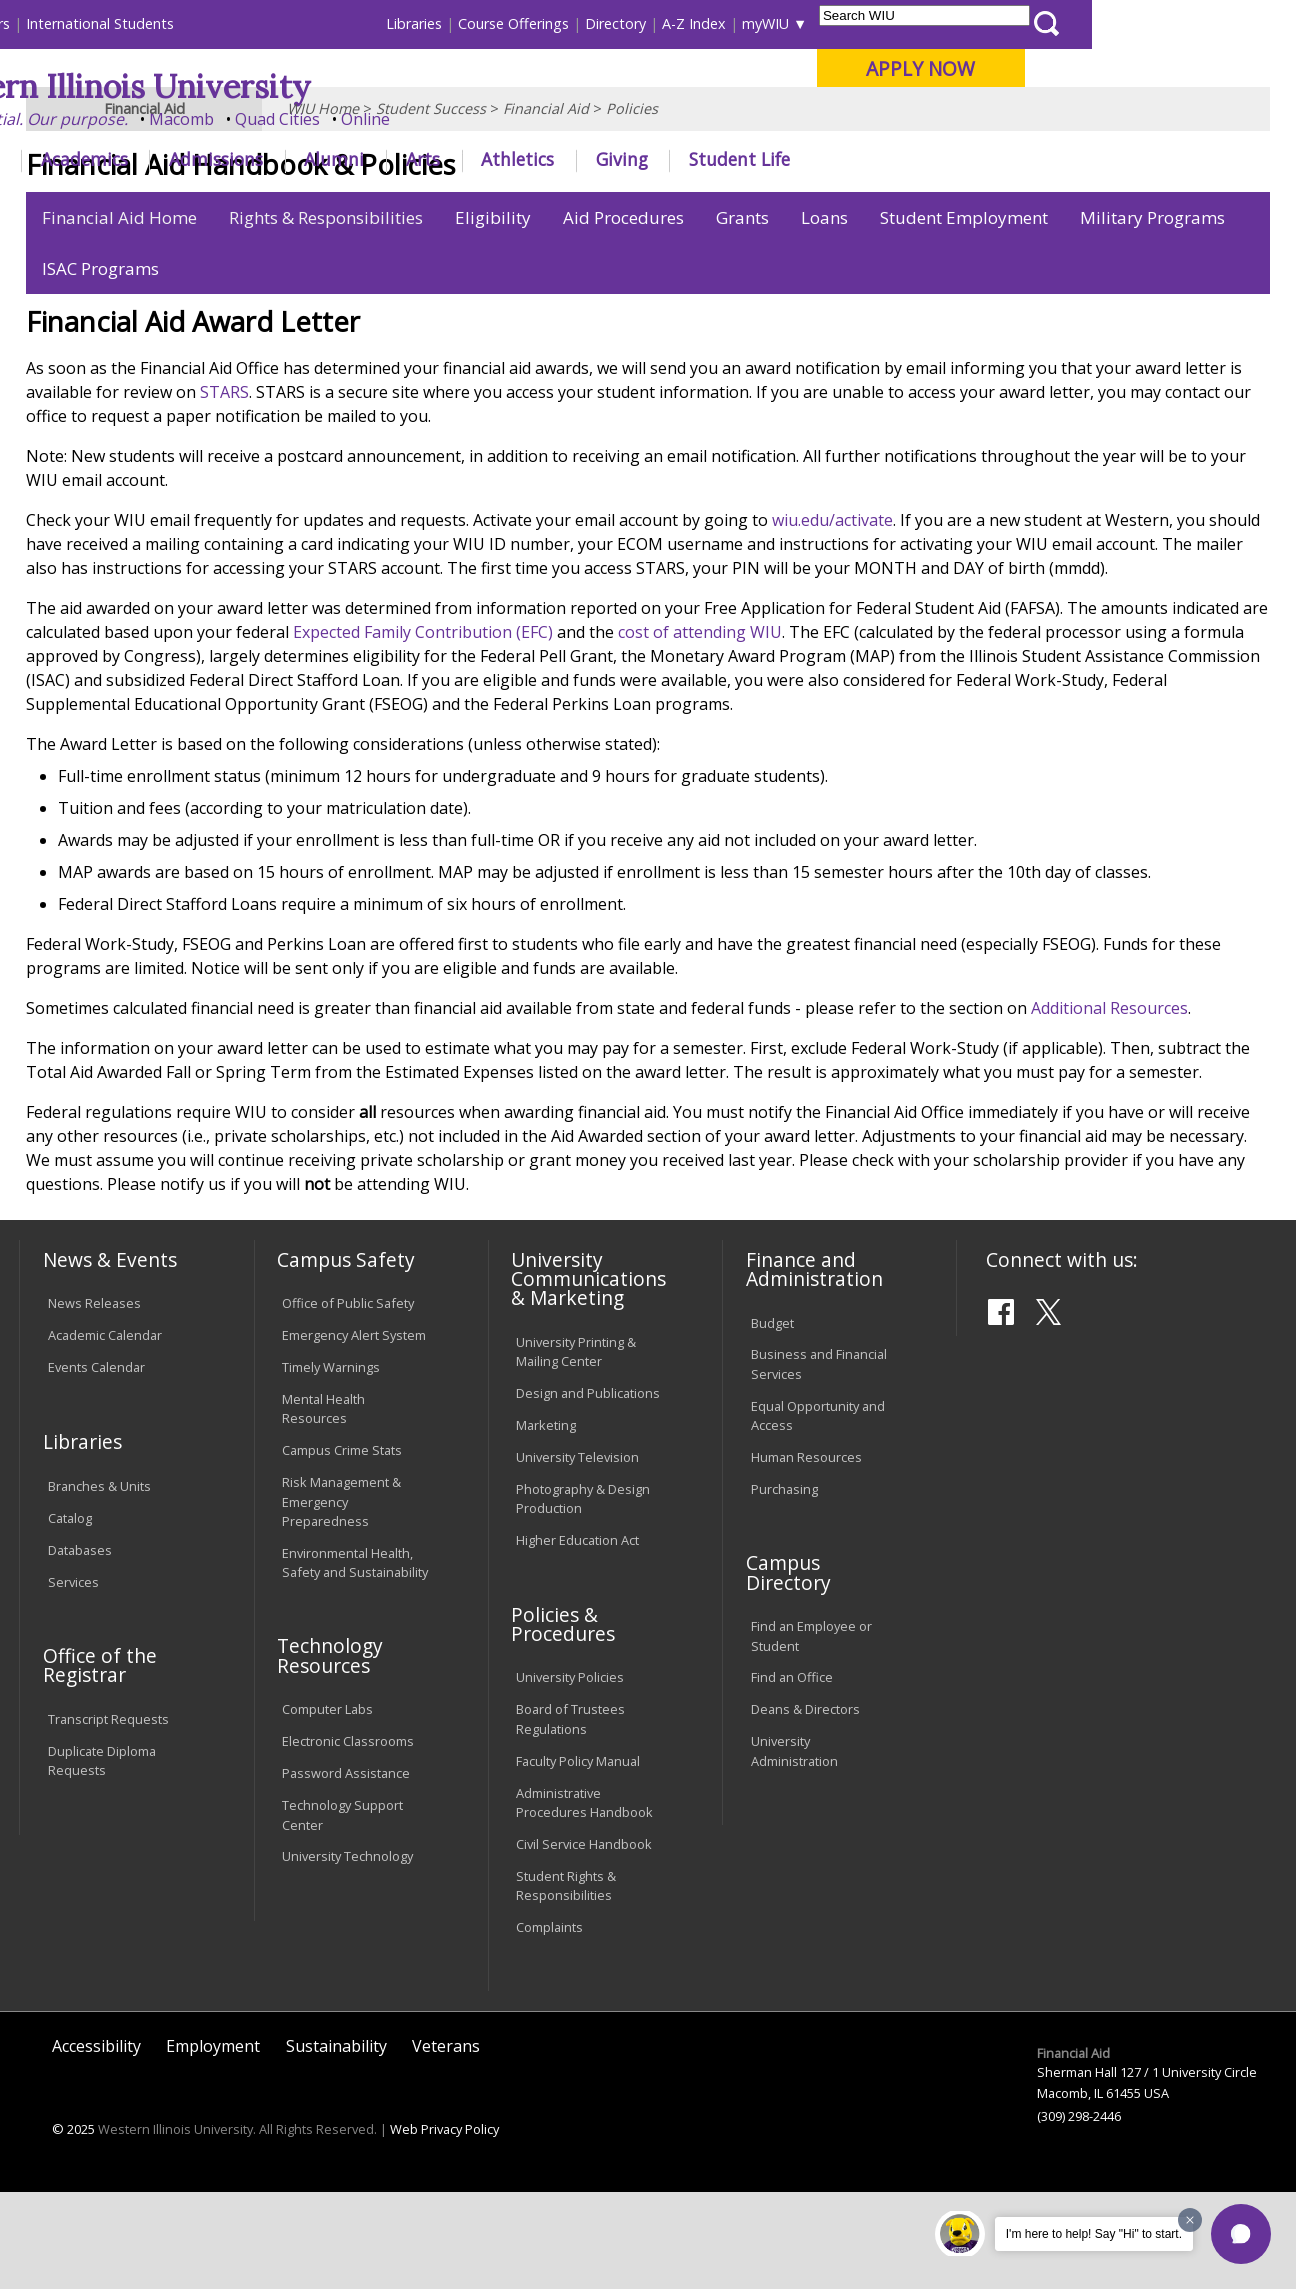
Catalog (70, 1614)
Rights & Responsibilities (326, 314)
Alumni (538, 159)
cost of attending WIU (700, 729)
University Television (577, 1554)
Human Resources (806, 1554)
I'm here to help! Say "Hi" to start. (1094, 2234)
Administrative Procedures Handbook (584, 1898)
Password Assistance (346, 1870)
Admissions (420, 159)
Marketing (546, 1522)
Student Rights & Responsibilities (566, 1981)
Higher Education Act (577, 1637)
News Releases (94, 1400)
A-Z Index (898, 23)
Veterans (446, 2142)
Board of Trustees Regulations (570, 1815)
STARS (224, 489)
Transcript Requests (108, 1816)
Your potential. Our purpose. (223, 119)
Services (73, 1678)
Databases (80, 1646)
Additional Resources (1109, 1105)
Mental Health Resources (323, 1505)
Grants (742, 314)
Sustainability (336, 2142)
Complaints (549, 2024)
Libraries (618, 23)
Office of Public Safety (348, 1400)
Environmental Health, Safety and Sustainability (355, 1658)
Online (569, 119)
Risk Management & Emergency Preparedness (341, 1598)
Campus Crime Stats (342, 1547)
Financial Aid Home (119, 314)
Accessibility (96, 2142)
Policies (632, 204)
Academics (287, 159)
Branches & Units (99, 1582)
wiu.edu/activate (832, 617)
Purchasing (784, 1586)
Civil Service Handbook (584, 1941)
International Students (304, 23)
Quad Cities (481, 119)
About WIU (158, 159)
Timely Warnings (331, 1464)
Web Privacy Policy (444, 2226)
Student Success (431, 204)
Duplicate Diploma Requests (102, 1857)
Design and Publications (588, 1490)
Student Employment (964, 314)
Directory (819, 23)
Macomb (385, 119)
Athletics (721, 159)
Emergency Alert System (354, 1432)
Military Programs (1152, 314)
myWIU (969, 23)
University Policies (570, 1774)
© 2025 (73, 2226)
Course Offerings (717, 23)
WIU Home (323, 204)
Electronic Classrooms (348, 1838)
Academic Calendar (105, 1432)
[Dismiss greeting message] (1190, 2220)
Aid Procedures (623, 314)
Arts (626, 159)
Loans (824, 314)
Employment (213, 2142)
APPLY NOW (1124, 68)
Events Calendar (96, 1464)
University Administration (794, 1847)
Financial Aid (546, 204)
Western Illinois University (315, 86)
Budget (772, 1419)
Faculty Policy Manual (578, 1857)
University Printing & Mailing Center (576, 1447)
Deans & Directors (805, 1806)
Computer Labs (327, 1806)
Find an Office (792, 1774)
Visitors (189, 23)
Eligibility (493, 314)
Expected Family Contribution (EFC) (423, 729)
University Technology (347, 1953)
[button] (1241, 2234)
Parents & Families (87, 23)
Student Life (943, 159)
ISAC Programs (100, 365)
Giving (825, 159)
